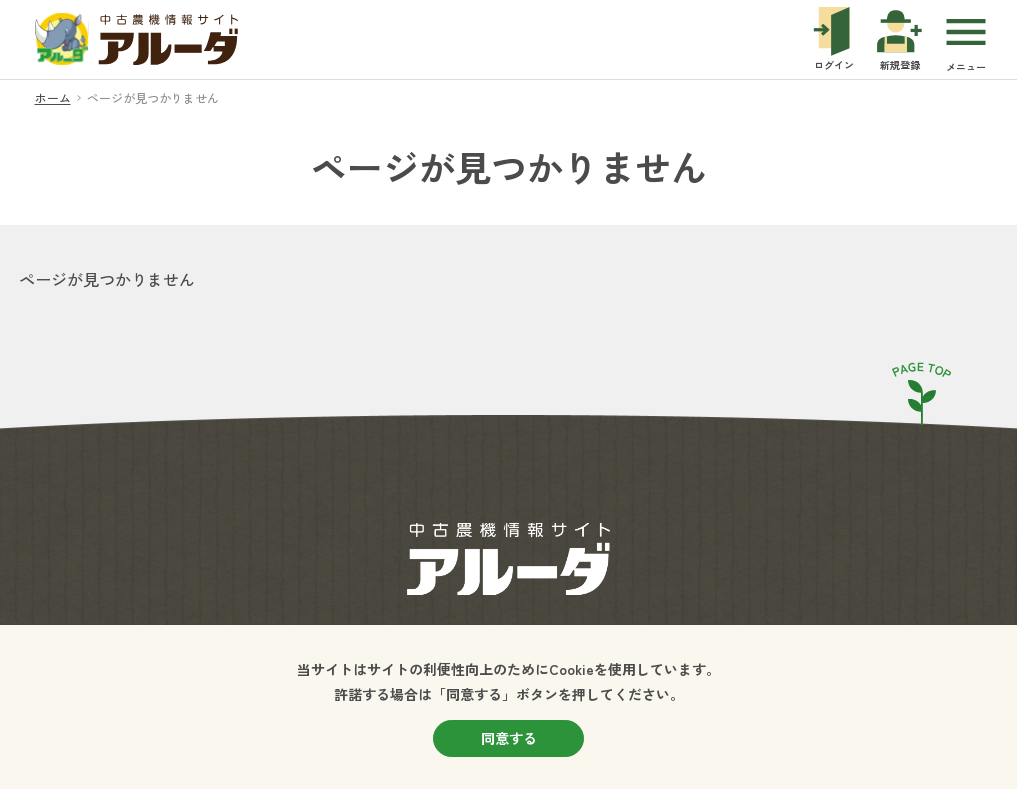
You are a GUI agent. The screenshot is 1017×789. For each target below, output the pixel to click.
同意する (509, 738)
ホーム (53, 97)
